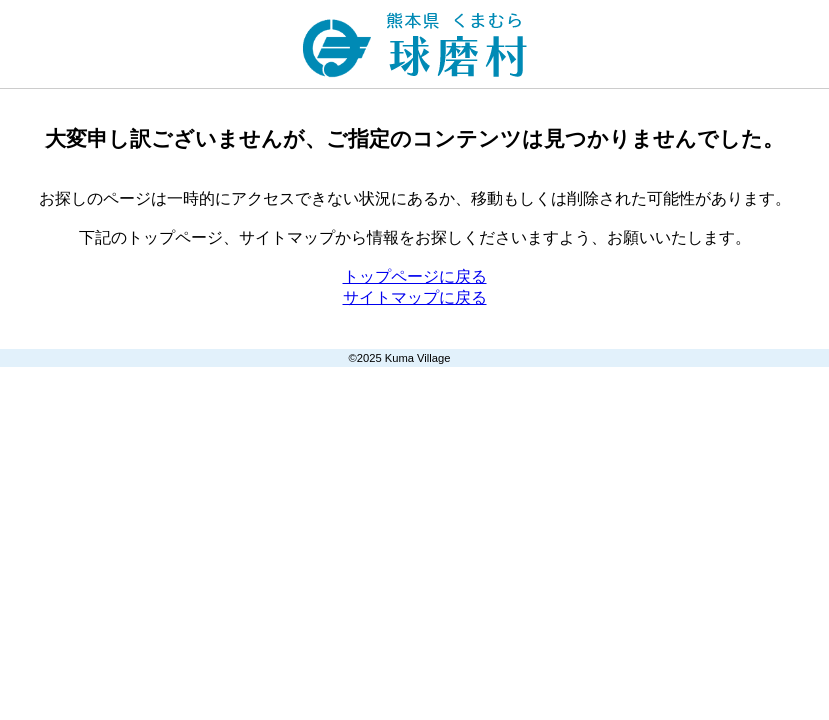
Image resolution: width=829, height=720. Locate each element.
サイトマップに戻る (415, 297)
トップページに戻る (415, 276)
